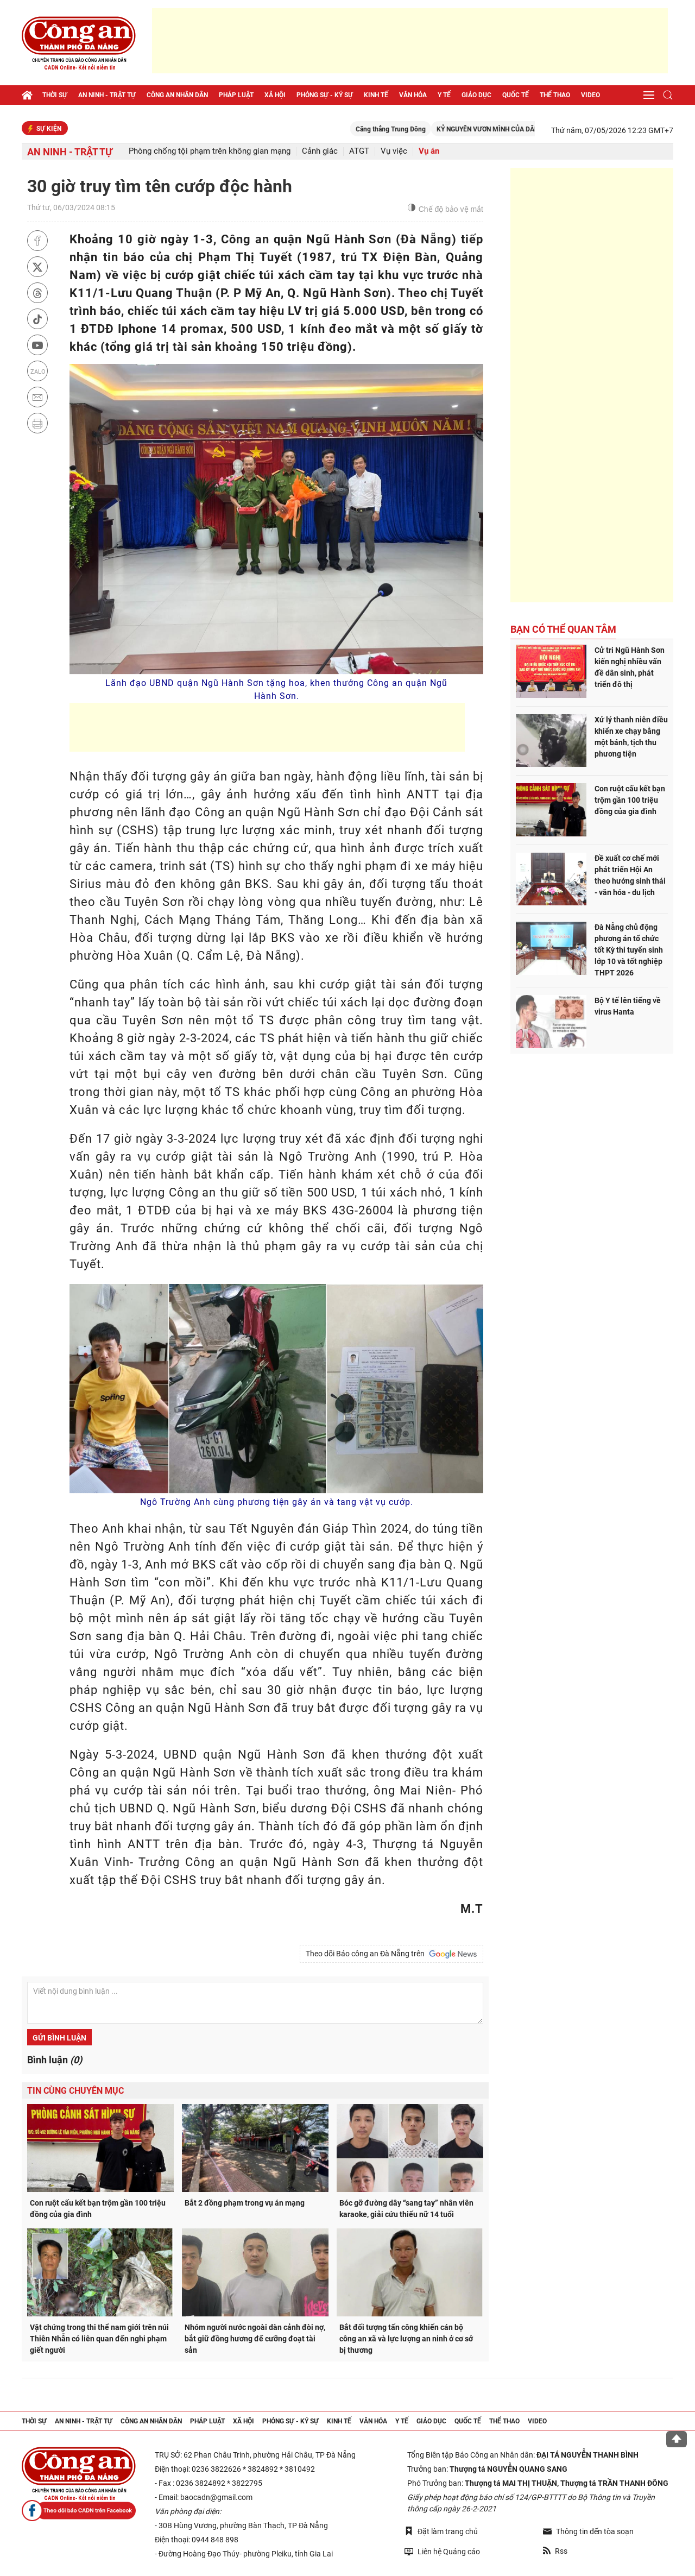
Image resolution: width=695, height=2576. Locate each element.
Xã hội (275, 95)
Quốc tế (515, 95)
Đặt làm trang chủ (441, 2531)
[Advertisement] (410, 40)
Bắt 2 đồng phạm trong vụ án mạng (245, 2203)
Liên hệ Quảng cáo (442, 2551)
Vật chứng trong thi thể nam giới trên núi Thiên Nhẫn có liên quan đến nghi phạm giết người (99, 2338)
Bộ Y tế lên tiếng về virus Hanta (628, 1006)
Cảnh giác (320, 151)
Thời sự (54, 95)
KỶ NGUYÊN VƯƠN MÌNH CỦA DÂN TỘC (527, 129)
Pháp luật (236, 95)
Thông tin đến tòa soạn (588, 2531)
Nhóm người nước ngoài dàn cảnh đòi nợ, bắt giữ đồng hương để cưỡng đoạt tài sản (255, 2338)
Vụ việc (394, 151)
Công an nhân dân (177, 95)
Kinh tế (376, 95)
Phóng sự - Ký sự (324, 95)
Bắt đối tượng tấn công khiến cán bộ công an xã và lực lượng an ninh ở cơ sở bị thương (406, 2338)
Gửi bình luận (59, 2037)
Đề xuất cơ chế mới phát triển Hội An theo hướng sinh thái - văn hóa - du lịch (630, 875)
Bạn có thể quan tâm (563, 629)
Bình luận (54, 2059)
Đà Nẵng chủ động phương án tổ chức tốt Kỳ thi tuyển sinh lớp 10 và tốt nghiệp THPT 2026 (629, 950)
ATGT (359, 151)
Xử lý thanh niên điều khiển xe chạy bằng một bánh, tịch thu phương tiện (631, 736)
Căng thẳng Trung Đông (423, 129)
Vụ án (429, 151)
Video (590, 95)
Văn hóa (413, 95)
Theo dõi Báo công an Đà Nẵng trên (391, 1954)
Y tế (444, 95)
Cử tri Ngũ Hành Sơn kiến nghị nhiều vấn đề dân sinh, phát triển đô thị (630, 667)
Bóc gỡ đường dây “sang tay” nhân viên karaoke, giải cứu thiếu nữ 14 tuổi (406, 2209)
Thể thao (555, 95)
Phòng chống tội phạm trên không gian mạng (209, 151)
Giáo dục (476, 95)
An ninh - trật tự (107, 95)
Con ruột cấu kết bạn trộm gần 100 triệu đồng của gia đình (98, 2209)
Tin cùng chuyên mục (75, 2091)
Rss (555, 2551)
